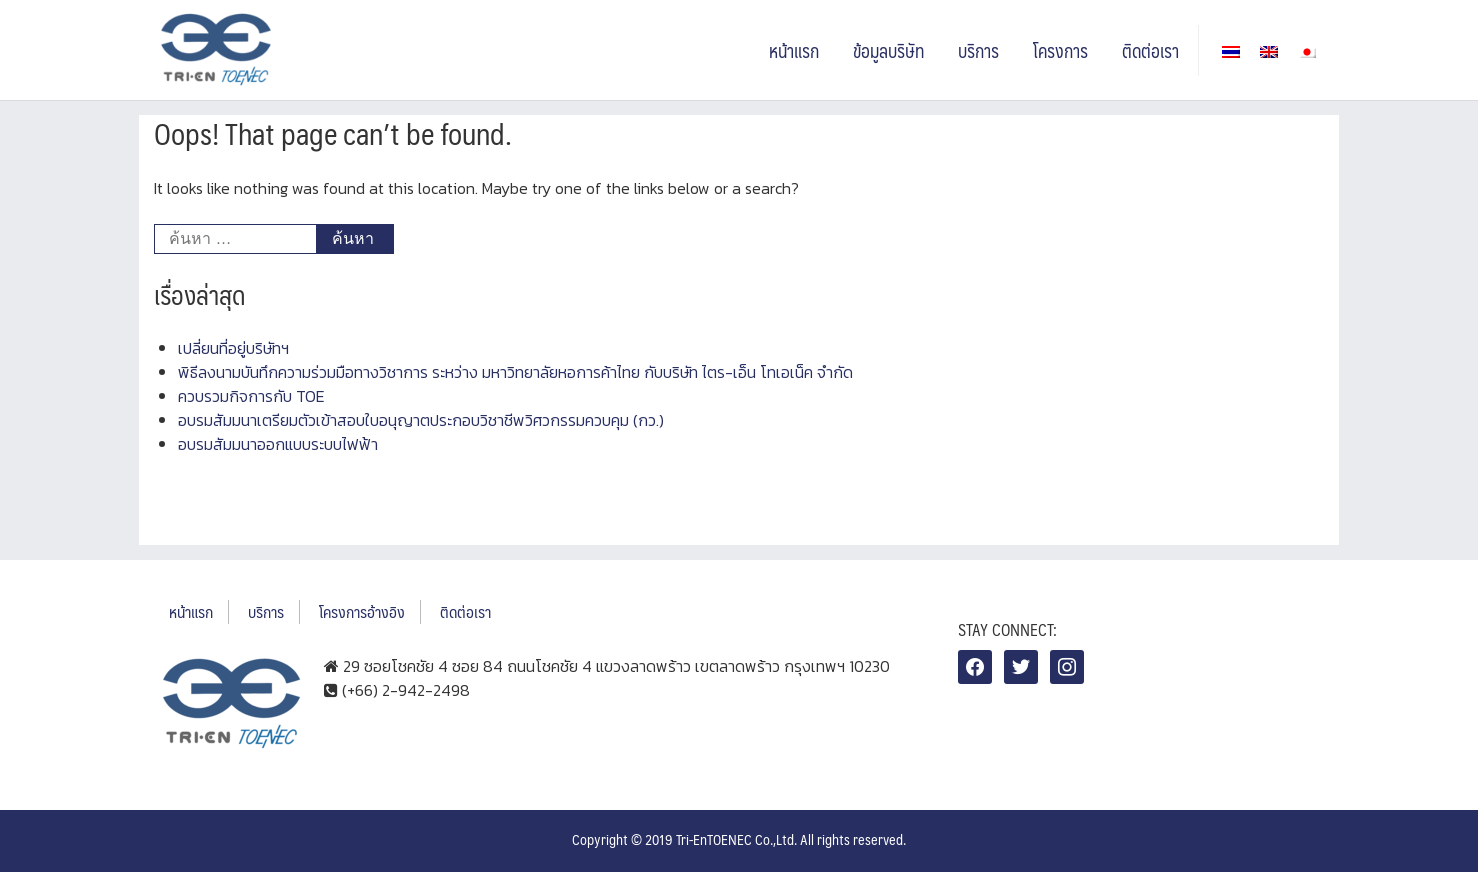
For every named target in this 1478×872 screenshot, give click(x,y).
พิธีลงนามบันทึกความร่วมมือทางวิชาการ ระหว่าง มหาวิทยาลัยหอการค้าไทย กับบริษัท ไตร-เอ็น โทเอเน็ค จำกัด (515, 372)
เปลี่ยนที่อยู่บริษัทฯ (233, 348)
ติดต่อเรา (1150, 50)
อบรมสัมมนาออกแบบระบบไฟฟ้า (278, 444)
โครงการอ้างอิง (362, 611)
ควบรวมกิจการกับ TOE (251, 396)
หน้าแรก (794, 50)
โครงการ (1060, 50)
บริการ (978, 50)
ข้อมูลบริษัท (888, 50)
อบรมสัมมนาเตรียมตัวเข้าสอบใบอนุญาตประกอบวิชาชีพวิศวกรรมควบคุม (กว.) (421, 420)
